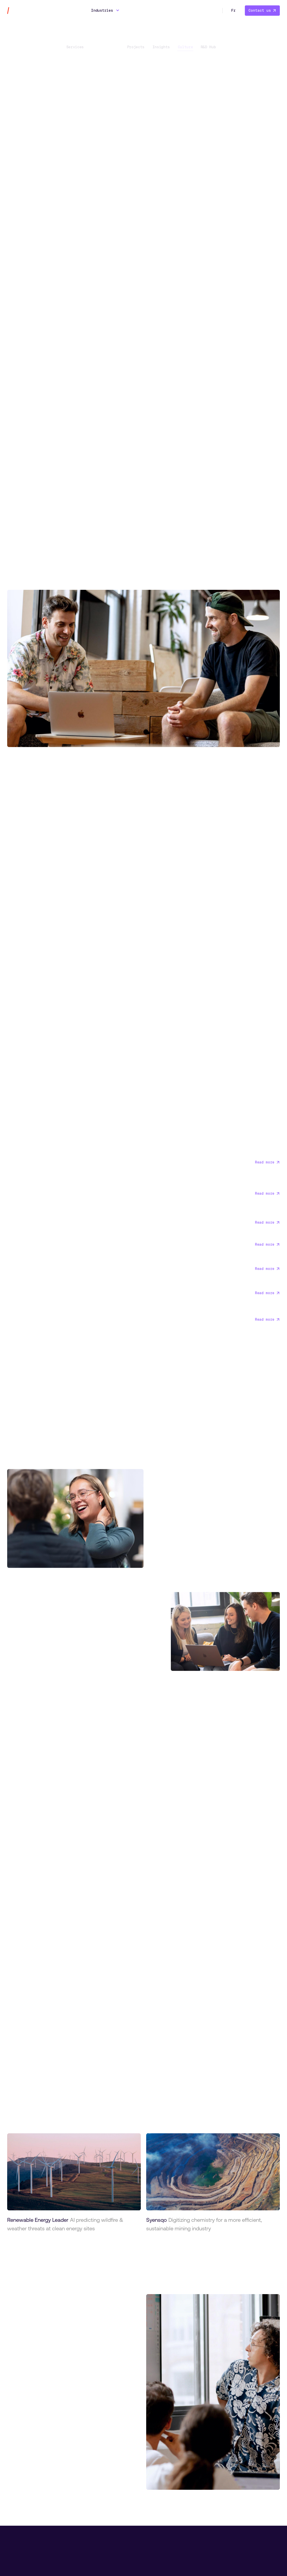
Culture (185, 10)
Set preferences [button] (239, 2555)
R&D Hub (208, 10)
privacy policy (129, 2558)
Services (74, 10)
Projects (135, 10)
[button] (105, 10)
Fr (233, 10)
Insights (161, 10)
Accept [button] (269, 2555)
